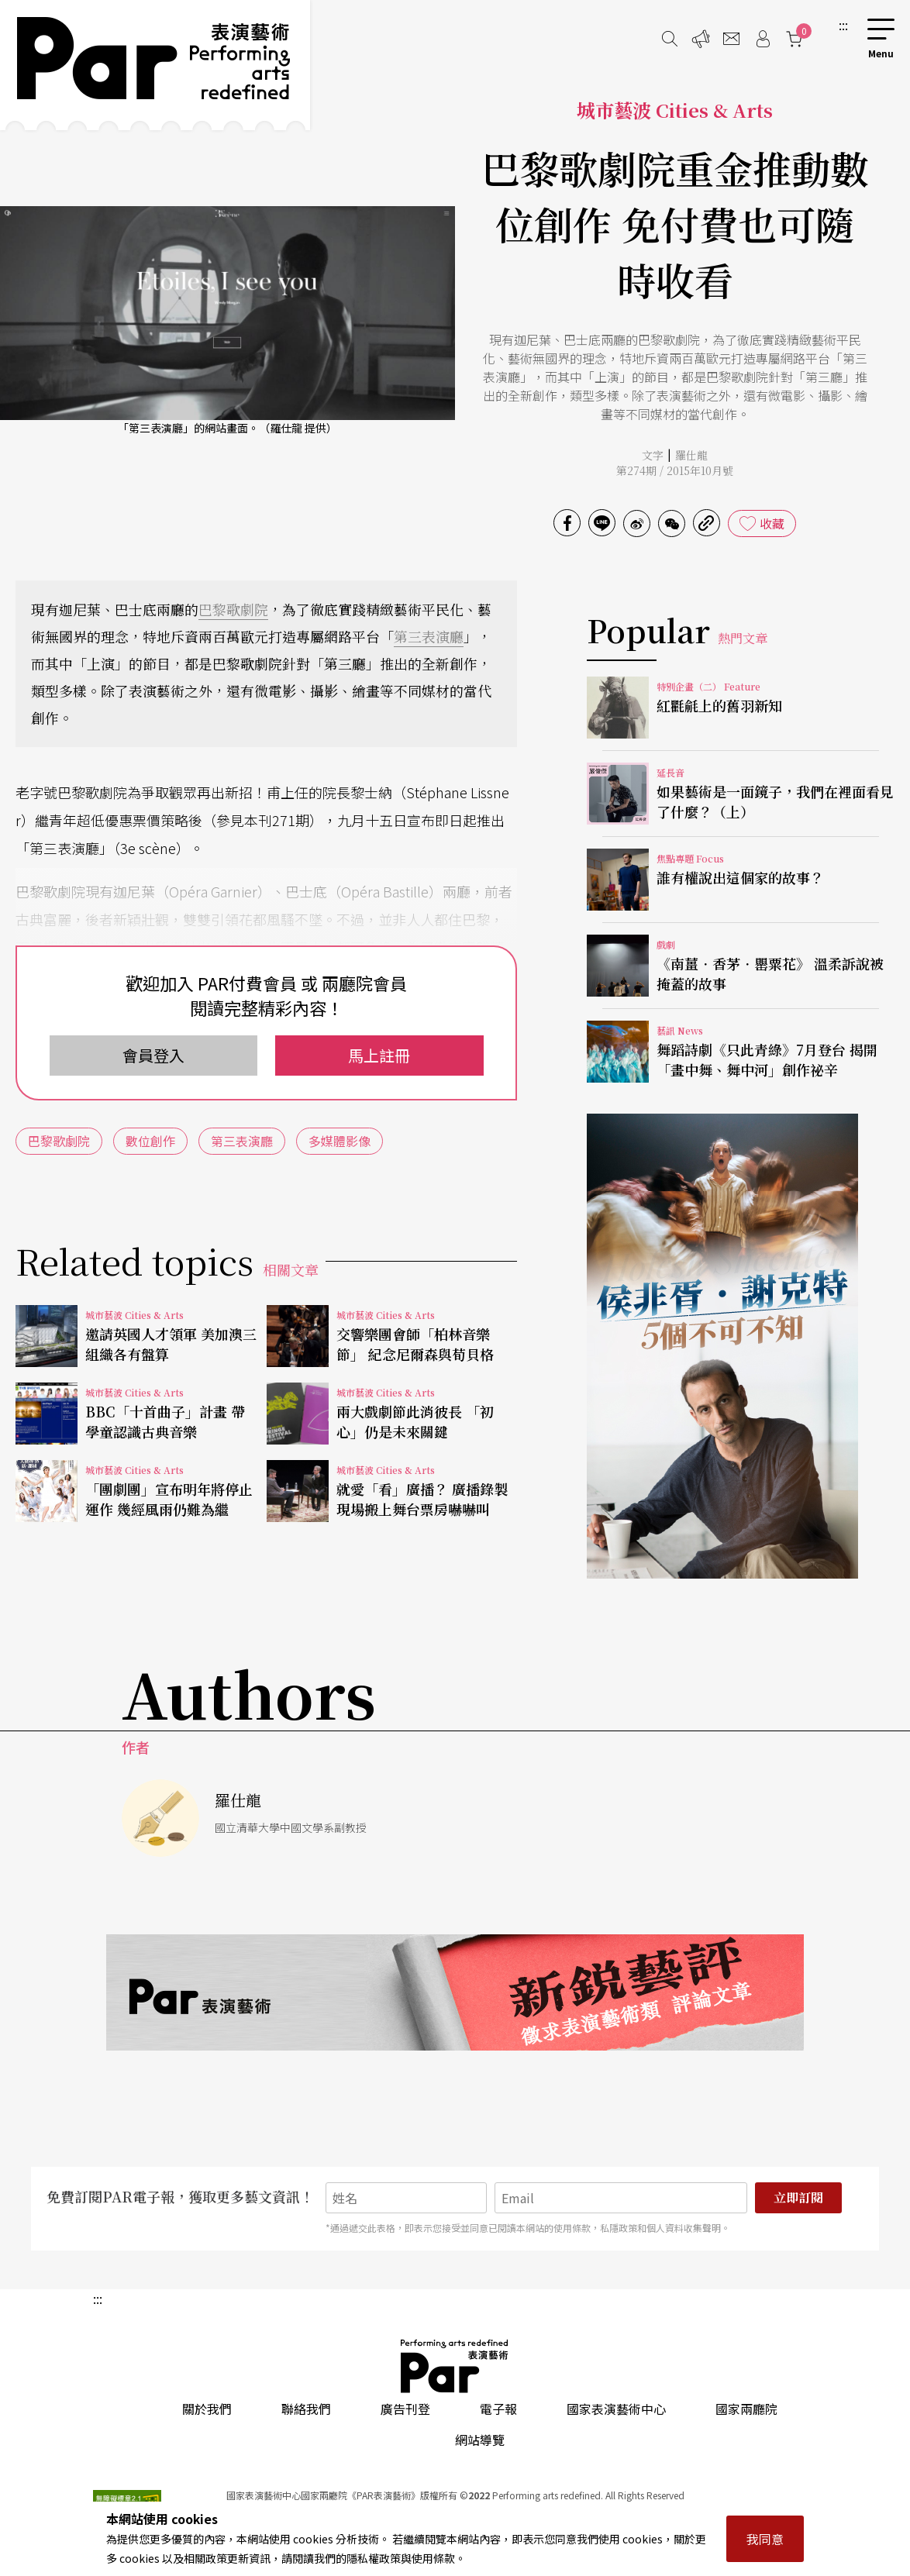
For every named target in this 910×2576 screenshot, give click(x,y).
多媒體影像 (340, 1140)
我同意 (765, 2539)
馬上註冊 (379, 1055)
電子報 (498, 2408)
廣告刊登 (405, 2408)
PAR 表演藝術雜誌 (455, 2366)
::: (843, 24)
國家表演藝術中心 (616, 2408)
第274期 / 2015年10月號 (674, 470)
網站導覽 (480, 2439)
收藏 (772, 523)
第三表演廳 (429, 636)
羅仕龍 (691, 455)
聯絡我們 (306, 2408)
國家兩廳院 (746, 2408)
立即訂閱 (798, 2197)
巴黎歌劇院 (233, 609)
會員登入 (153, 1055)
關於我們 (207, 2408)
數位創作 (150, 1140)
